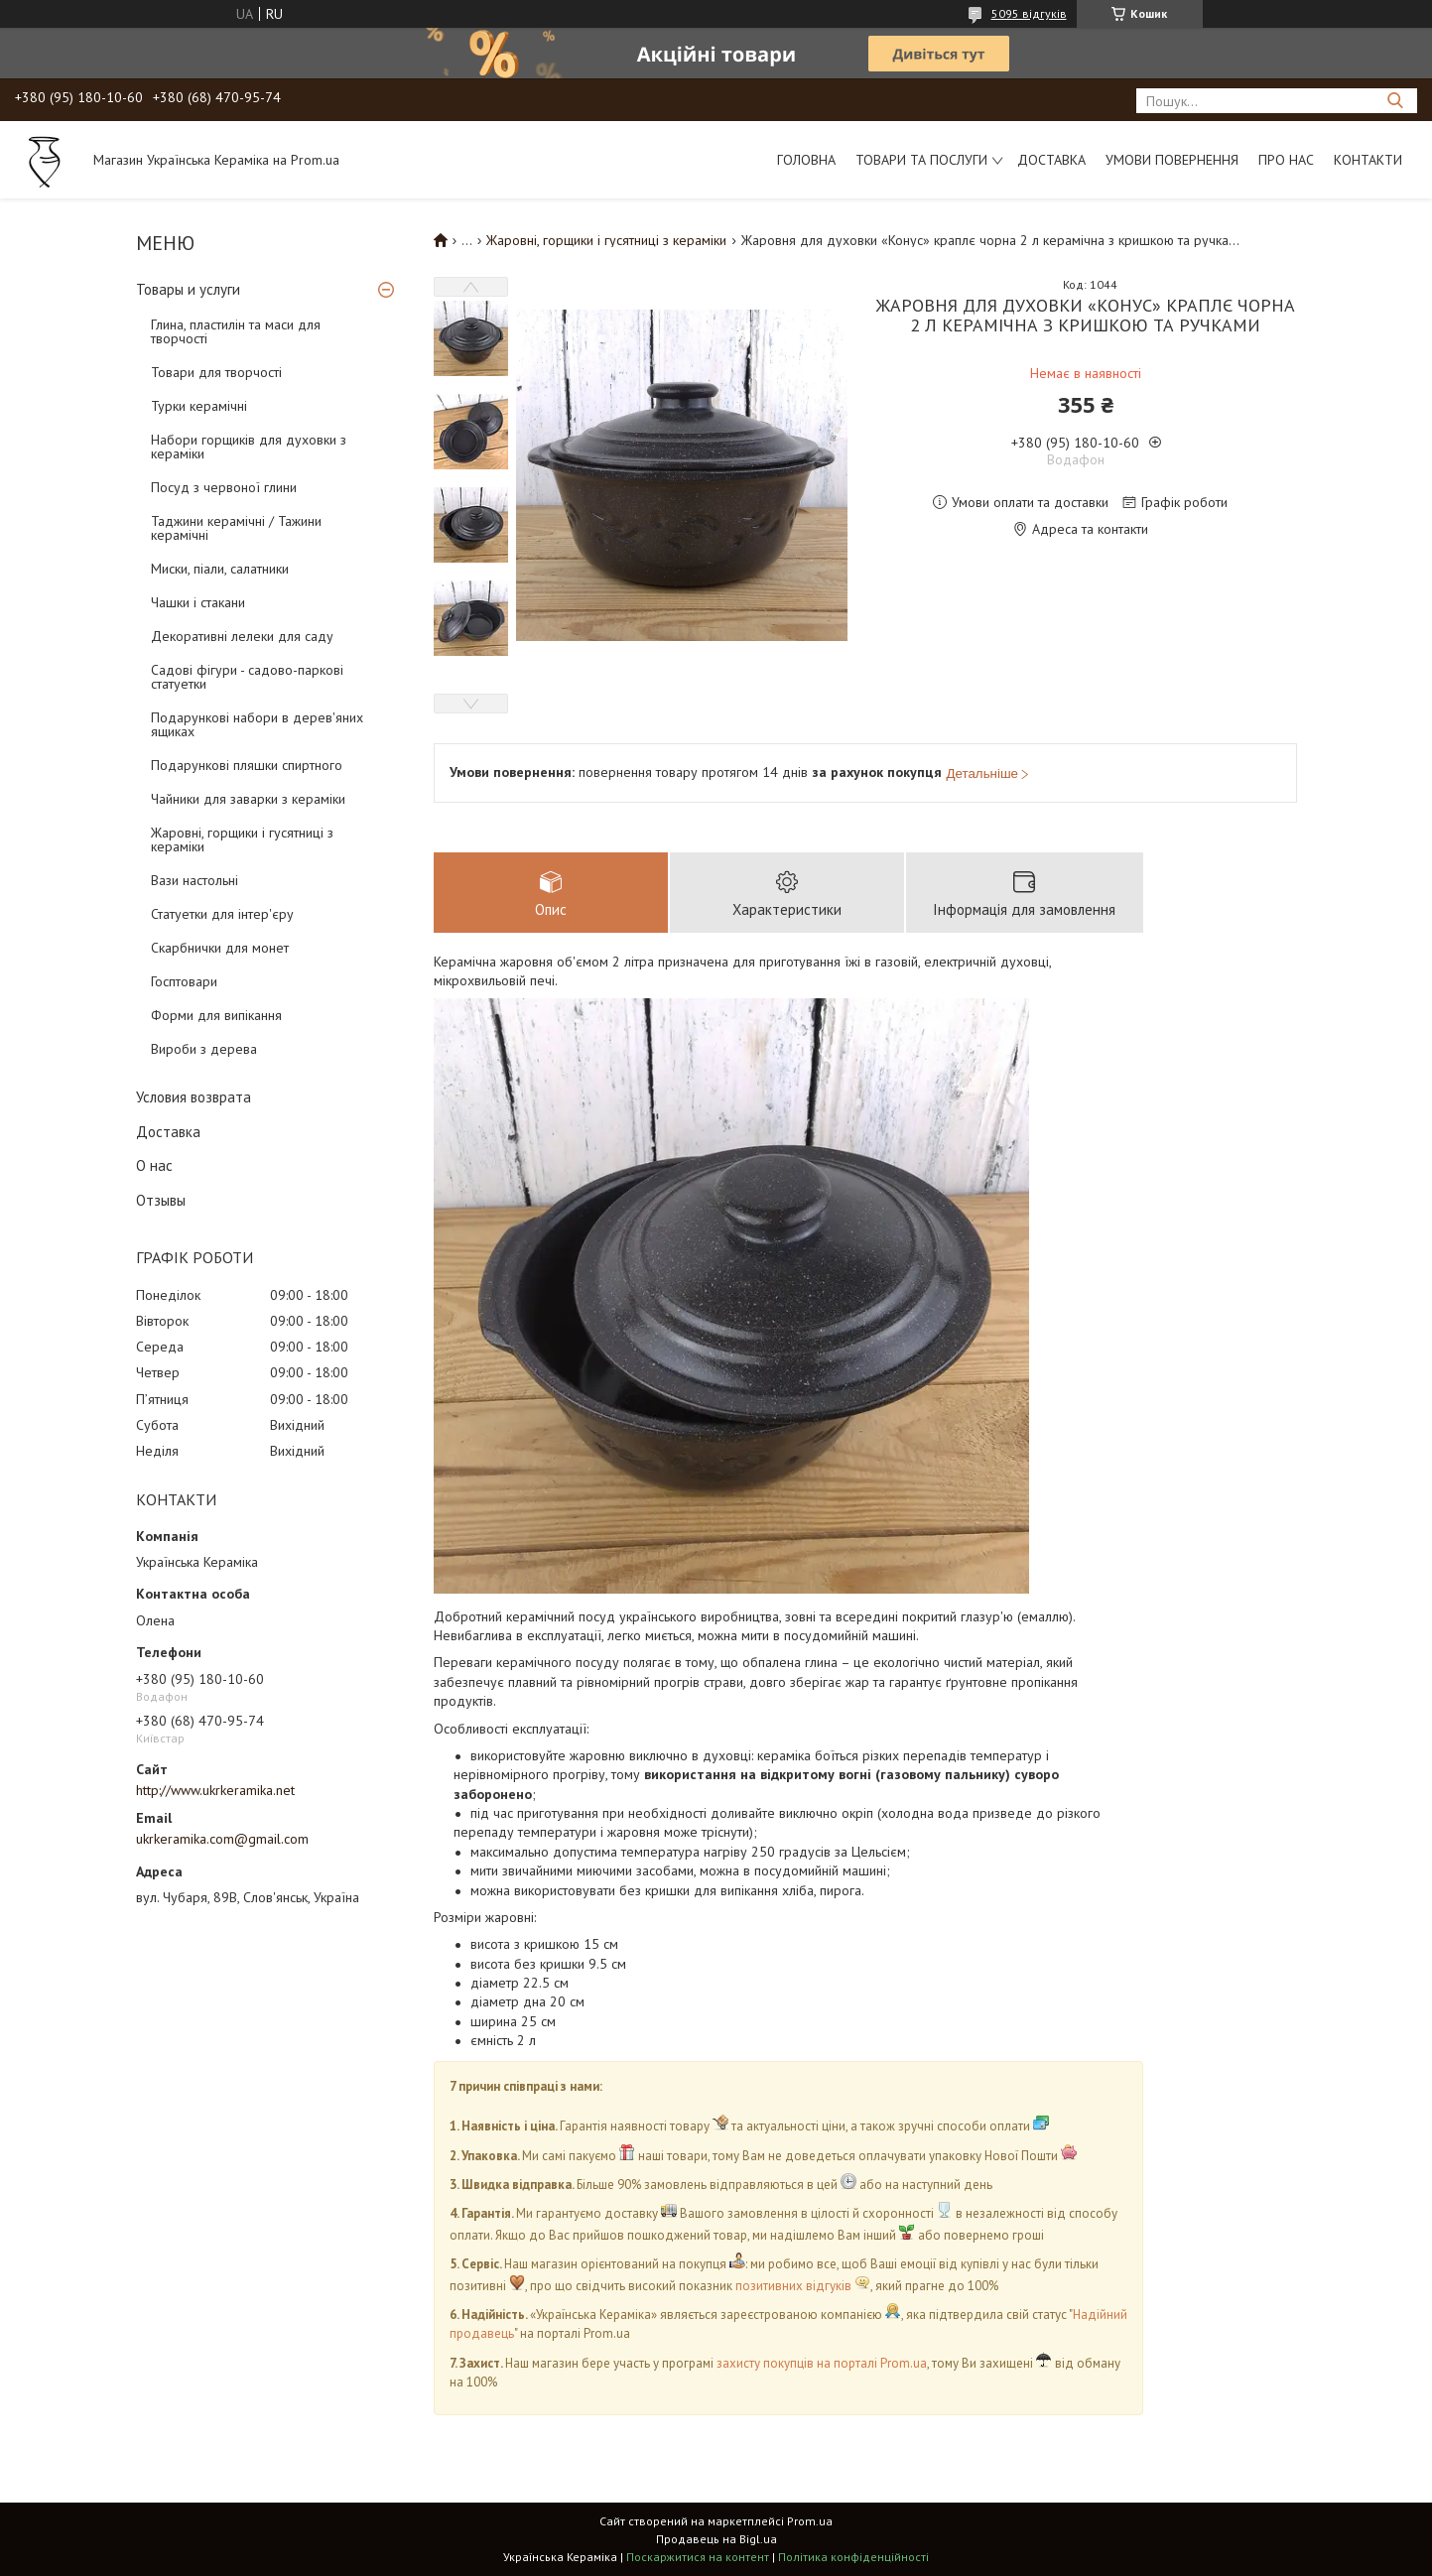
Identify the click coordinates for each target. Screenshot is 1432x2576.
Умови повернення (1172, 160)
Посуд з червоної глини (224, 487)
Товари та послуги (921, 160)
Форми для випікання (216, 1015)
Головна (806, 160)
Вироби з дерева (204, 1049)
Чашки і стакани (198, 602)
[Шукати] (1394, 100)
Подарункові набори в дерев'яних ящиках (257, 724)
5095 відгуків (1029, 13)
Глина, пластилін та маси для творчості (236, 331)
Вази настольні (194, 880)
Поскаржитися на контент (697, 2556)
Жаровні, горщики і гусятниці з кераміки (242, 839)
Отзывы (161, 1200)
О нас (154, 1165)
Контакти (1368, 160)
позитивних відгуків (793, 2285)
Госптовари (184, 981)
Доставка (1051, 160)
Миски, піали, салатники (220, 569)
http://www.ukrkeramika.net (215, 1790)
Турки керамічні (199, 406)
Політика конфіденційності (853, 2556)
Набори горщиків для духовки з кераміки (248, 446)
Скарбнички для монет (220, 948)
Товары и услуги (188, 289)
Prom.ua (810, 2520)
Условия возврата (193, 1097)
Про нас (1286, 160)
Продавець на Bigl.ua (716, 2538)
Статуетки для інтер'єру (222, 914)
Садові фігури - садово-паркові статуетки (247, 677)
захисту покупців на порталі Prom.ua (821, 2363)
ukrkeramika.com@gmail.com (222, 1839)
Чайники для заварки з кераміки (248, 799)
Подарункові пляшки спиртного (246, 765)
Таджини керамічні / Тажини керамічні (236, 528)
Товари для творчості (216, 372)
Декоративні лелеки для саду (242, 636)
